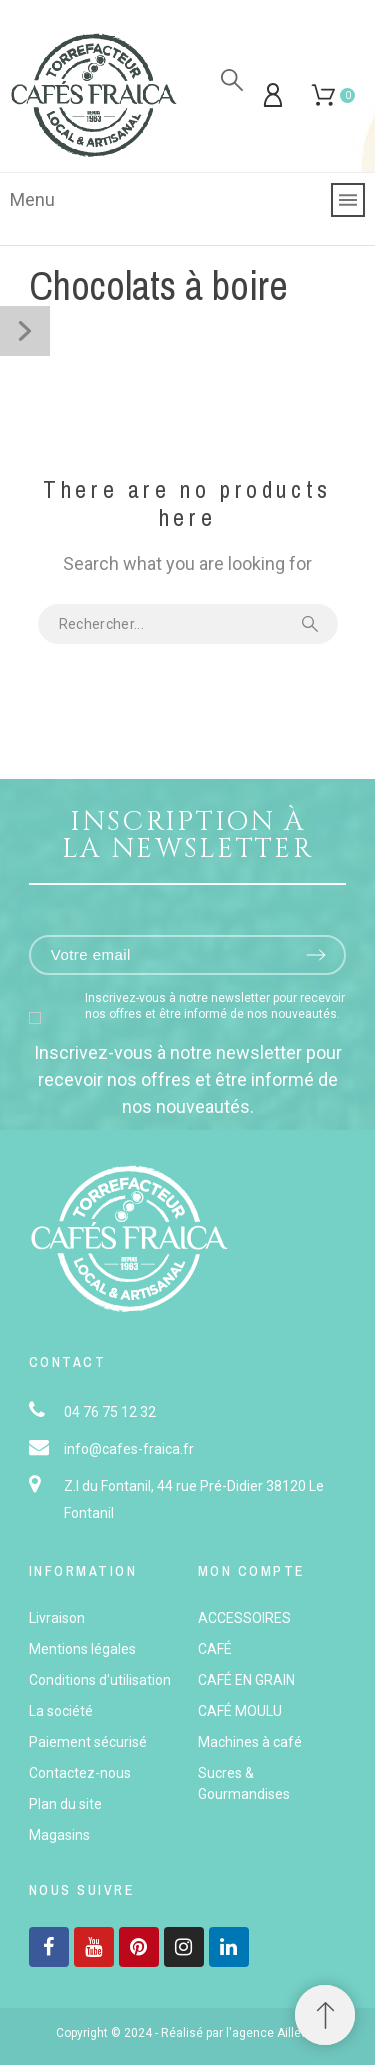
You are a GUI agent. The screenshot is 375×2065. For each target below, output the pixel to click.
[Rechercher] (232, 80)
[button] (325, 2015)
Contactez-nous (80, 1773)
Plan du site (65, 1804)
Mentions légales (82, 1649)
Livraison (57, 1618)
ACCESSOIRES (244, 1618)
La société (61, 1711)
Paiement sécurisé (88, 1742)
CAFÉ (215, 1649)
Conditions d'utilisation (100, 1680)
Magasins (59, 1835)
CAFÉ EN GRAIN (246, 1680)
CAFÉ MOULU (240, 1711)
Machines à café (250, 1742)
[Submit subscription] (316, 955)
